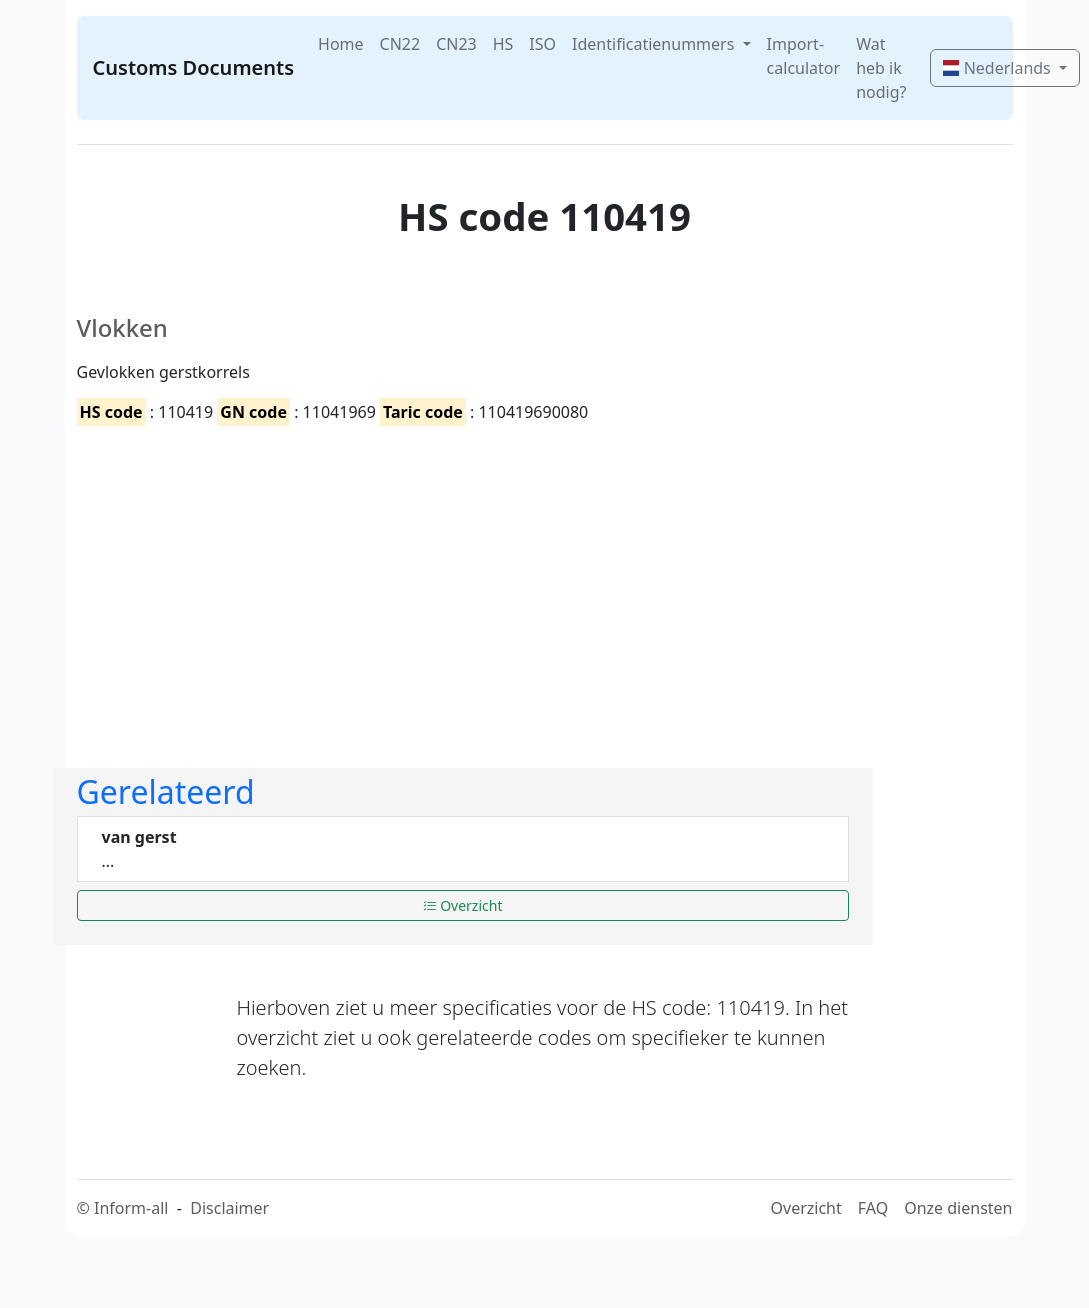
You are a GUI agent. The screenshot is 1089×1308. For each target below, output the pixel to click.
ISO (542, 44)
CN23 (456, 44)
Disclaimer (229, 1208)
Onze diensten (958, 1208)
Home (341, 44)
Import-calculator (804, 56)
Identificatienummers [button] (655, 44)
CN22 (400, 44)
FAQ (873, 1208)
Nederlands (998, 68)
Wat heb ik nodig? (881, 68)
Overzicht (463, 905)
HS (503, 44)
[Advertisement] (363, 580)
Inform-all (131, 1208)
